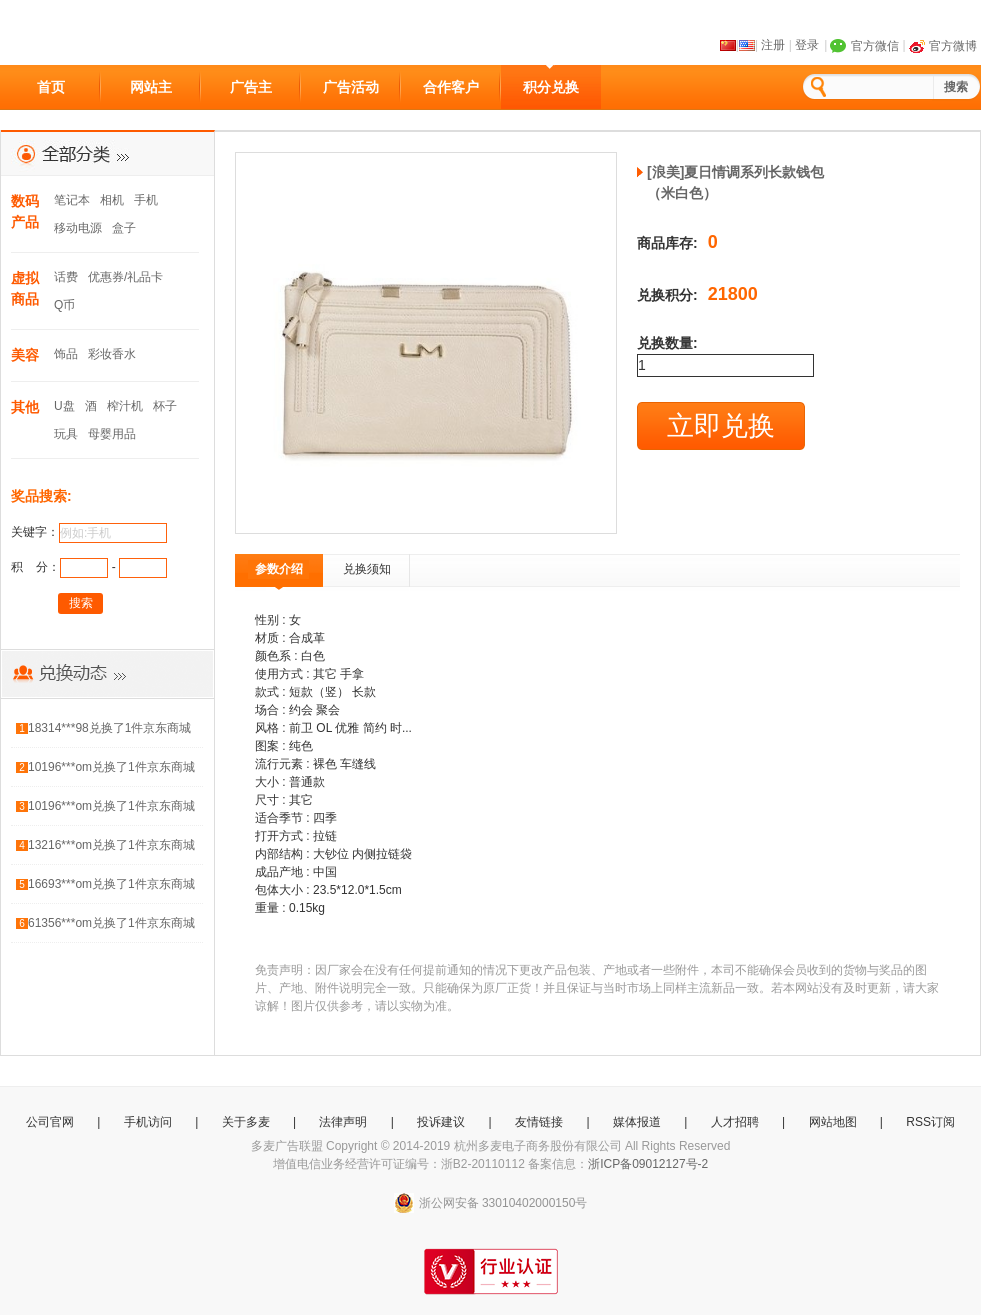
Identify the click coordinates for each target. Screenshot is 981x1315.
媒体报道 (637, 1122)
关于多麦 (246, 1122)
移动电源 (78, 228)
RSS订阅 (930, 1122)
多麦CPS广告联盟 (91, 33)
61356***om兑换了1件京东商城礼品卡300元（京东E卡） (111, 926)
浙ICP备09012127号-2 (648, 1164)
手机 (146, 200)
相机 (112, 200)
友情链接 (539, 1122)
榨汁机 (125, 406)
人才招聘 (735, 1122)
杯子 (165, 406)
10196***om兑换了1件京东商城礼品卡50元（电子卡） (111, 770)
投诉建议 (441, 1122)
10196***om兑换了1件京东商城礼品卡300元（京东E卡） (111, 809)
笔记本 (72, 200)
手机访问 (148, 1122)
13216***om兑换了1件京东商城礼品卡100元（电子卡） (111, 848)
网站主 (151, 87)
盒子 (124, 228)
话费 (66, 277)
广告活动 (351, 87)
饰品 (66, 354)
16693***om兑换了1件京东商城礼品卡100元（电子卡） (111, 887)
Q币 (64, 305)
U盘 (64, 406)
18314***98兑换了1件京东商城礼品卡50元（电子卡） (109, 731)
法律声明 (343, 1122)
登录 (807, 45)
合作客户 (451, 87)
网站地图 (833, 1122)
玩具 (66, 434)
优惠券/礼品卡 (125, 277)
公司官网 (50, 1122)
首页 (51, 87)
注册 (773, 45)
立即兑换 (721, 426)
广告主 (251, 87)
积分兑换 (551, 87)
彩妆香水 (112, 354)
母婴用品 (112, 434)
